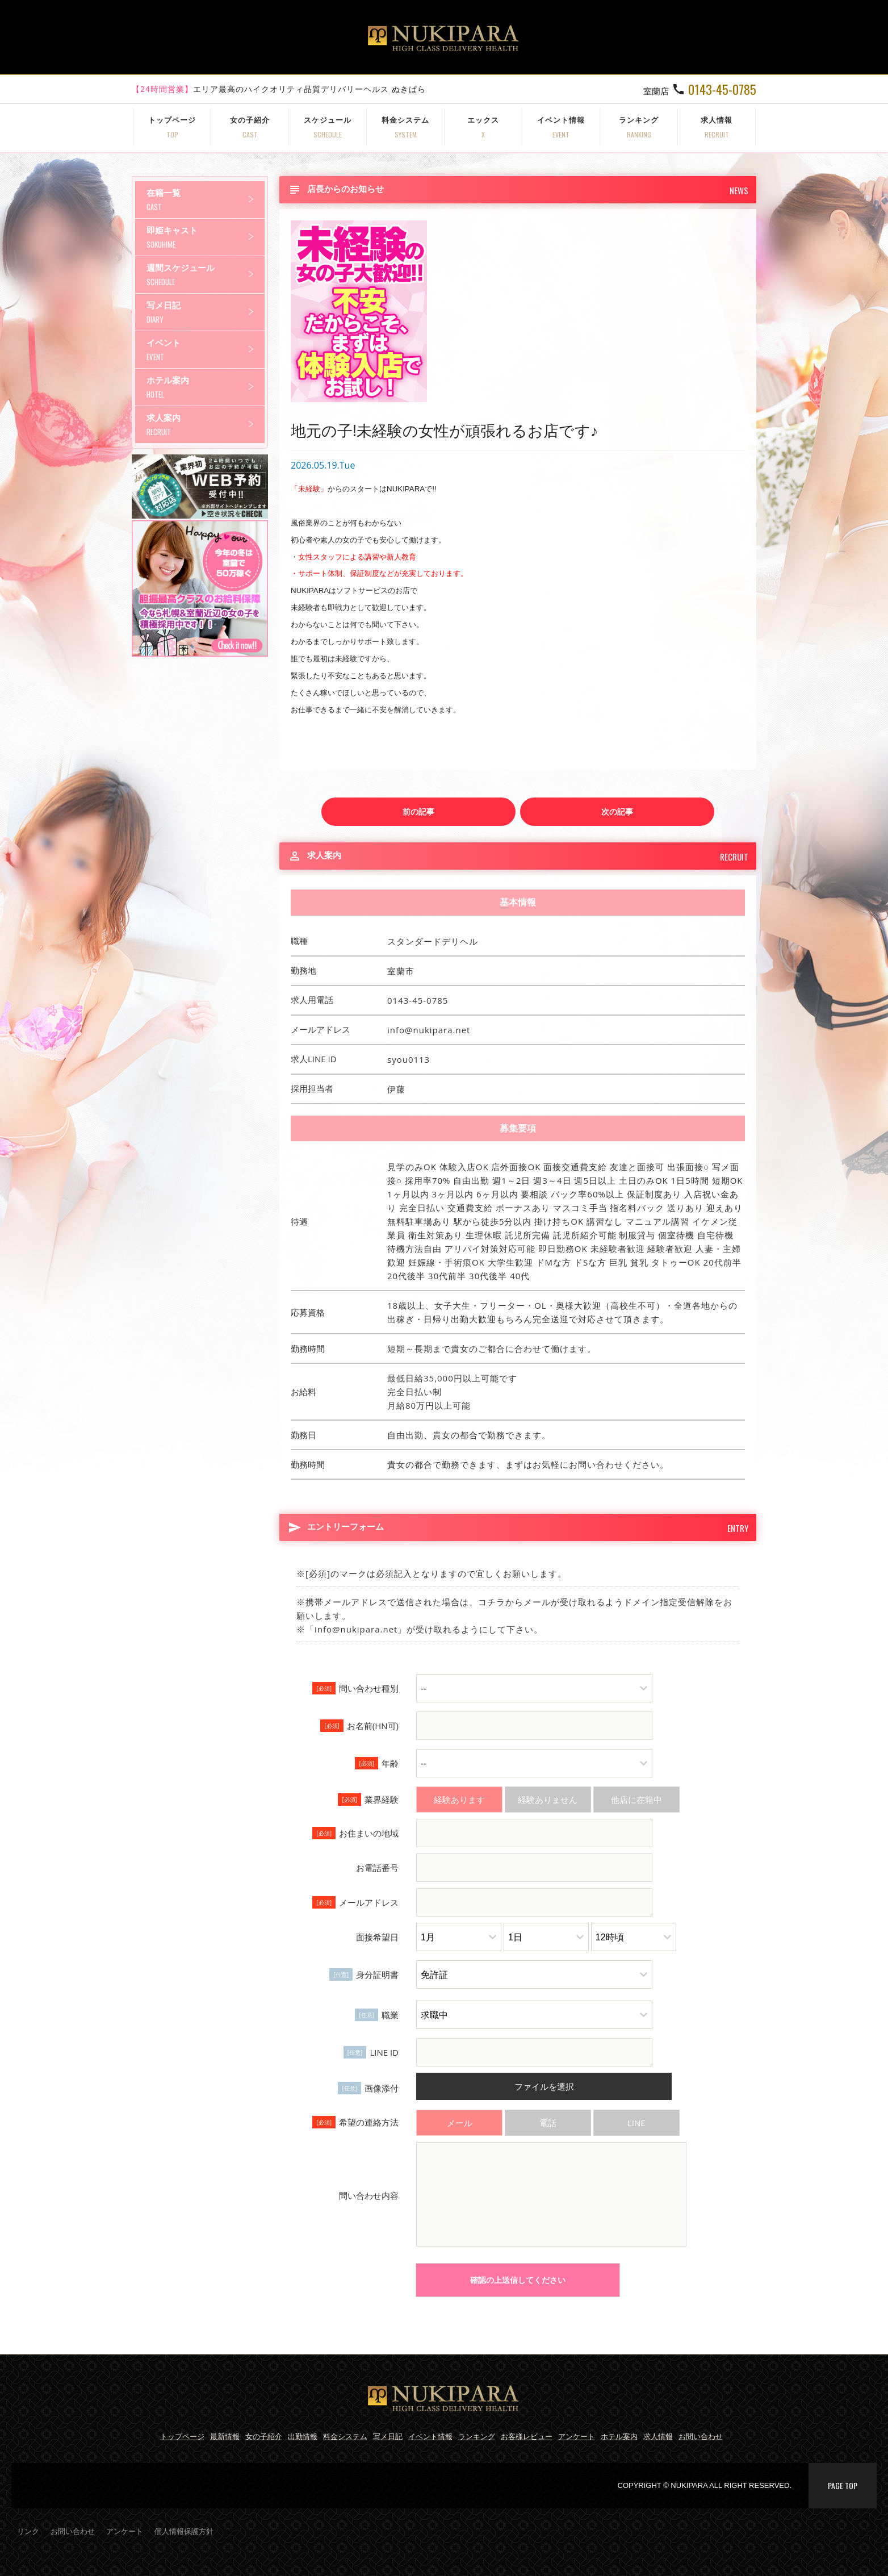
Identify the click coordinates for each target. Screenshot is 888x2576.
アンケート (576, 2436)
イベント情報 (561, 127)
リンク (28, 2531)
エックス (483, 127)
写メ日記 (205, 312)
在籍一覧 (205, 199)
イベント (205, 349)
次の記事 (617, 811)
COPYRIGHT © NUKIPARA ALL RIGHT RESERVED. (705, 2485)
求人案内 (205, 424)
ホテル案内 (205, 387)
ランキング (638, 127)
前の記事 (418, 811)
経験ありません (547, 1799)
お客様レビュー (526, 2436)
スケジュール (327, 127)
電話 (547, 2122)
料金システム (405, 127)
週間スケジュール (205, 274)
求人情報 (716, 127)
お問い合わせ (700, 2436)
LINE (636, 2122)
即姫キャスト (205, 237)
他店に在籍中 (636, 1799)
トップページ (172, 127)
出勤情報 (302, 2436)
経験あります (459, 1799)
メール (459, 2122)
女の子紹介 (249, 127)
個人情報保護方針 (183, 2531)
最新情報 (225, 2436)
